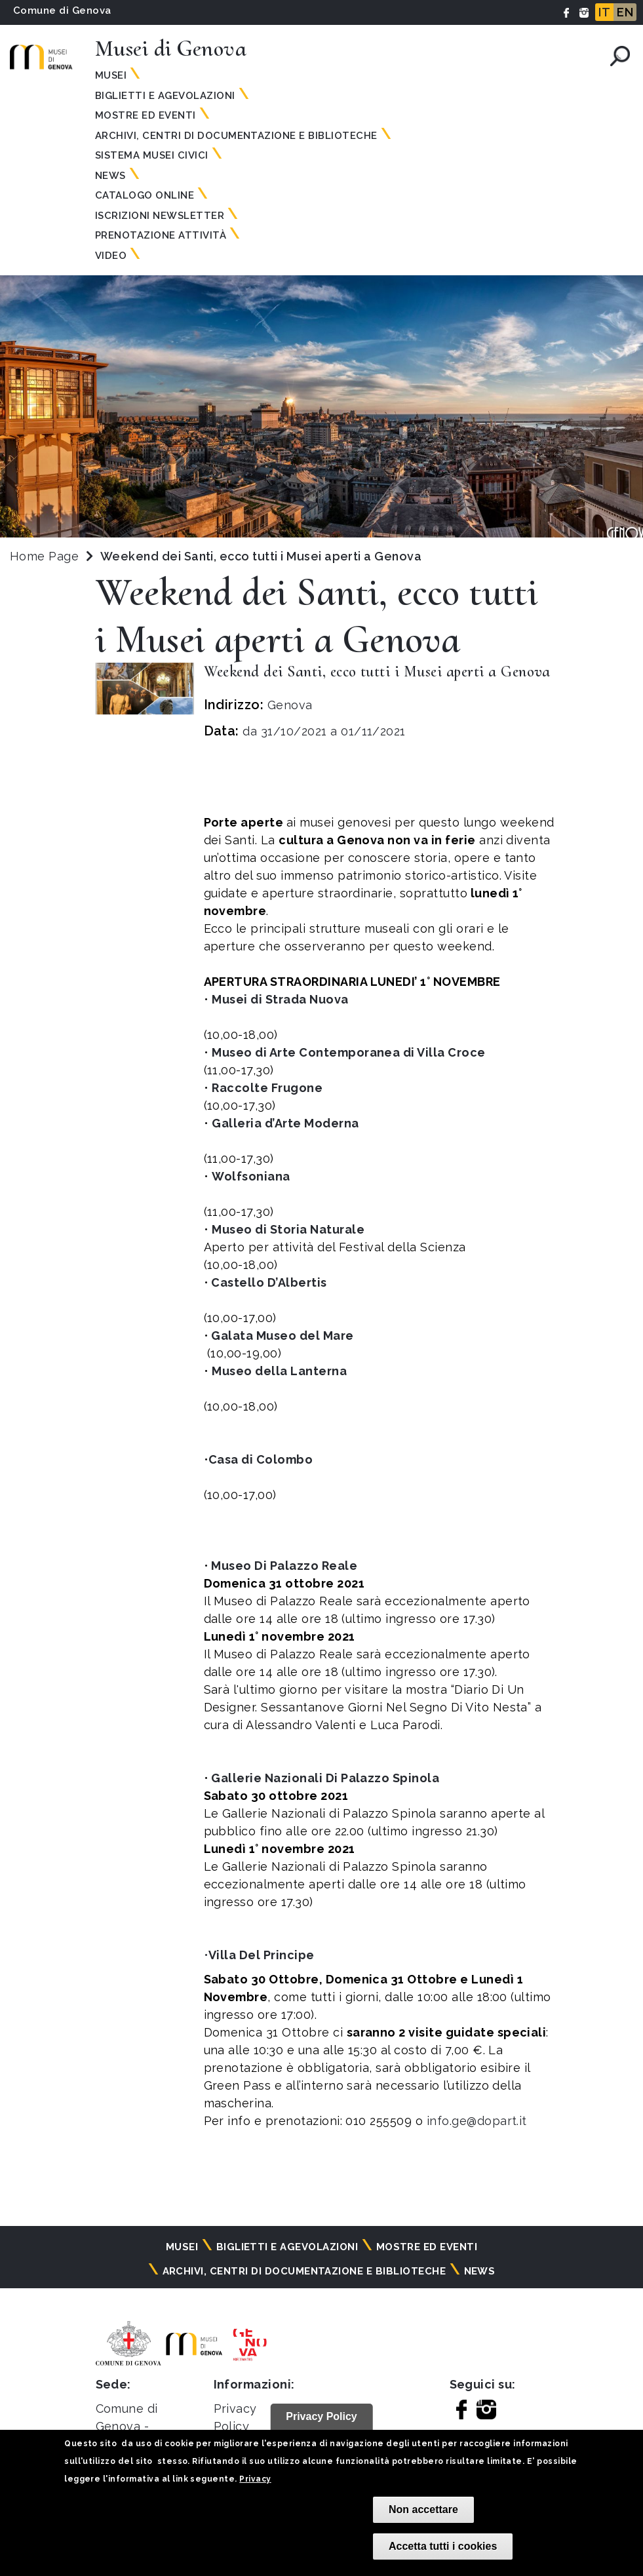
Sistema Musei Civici (151, 155)
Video (111, 256)
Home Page (44, 556)
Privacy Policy (321, 2416)
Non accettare (423, 2509)
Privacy (255, 2479)
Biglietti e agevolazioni (165, 96)
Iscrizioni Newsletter (159, 216)
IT (604, 12)
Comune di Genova (62, 10)
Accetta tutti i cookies (443, 2546)
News (110, 176)
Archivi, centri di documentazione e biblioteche (236, 136)
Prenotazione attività (160, 235)
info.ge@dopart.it (475, 2121)
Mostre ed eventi (145, 115)
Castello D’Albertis (270, 1282)
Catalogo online (144, 195)
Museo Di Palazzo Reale (284, 1565)
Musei (111, 75)
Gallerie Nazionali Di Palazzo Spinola (325, 1778)
